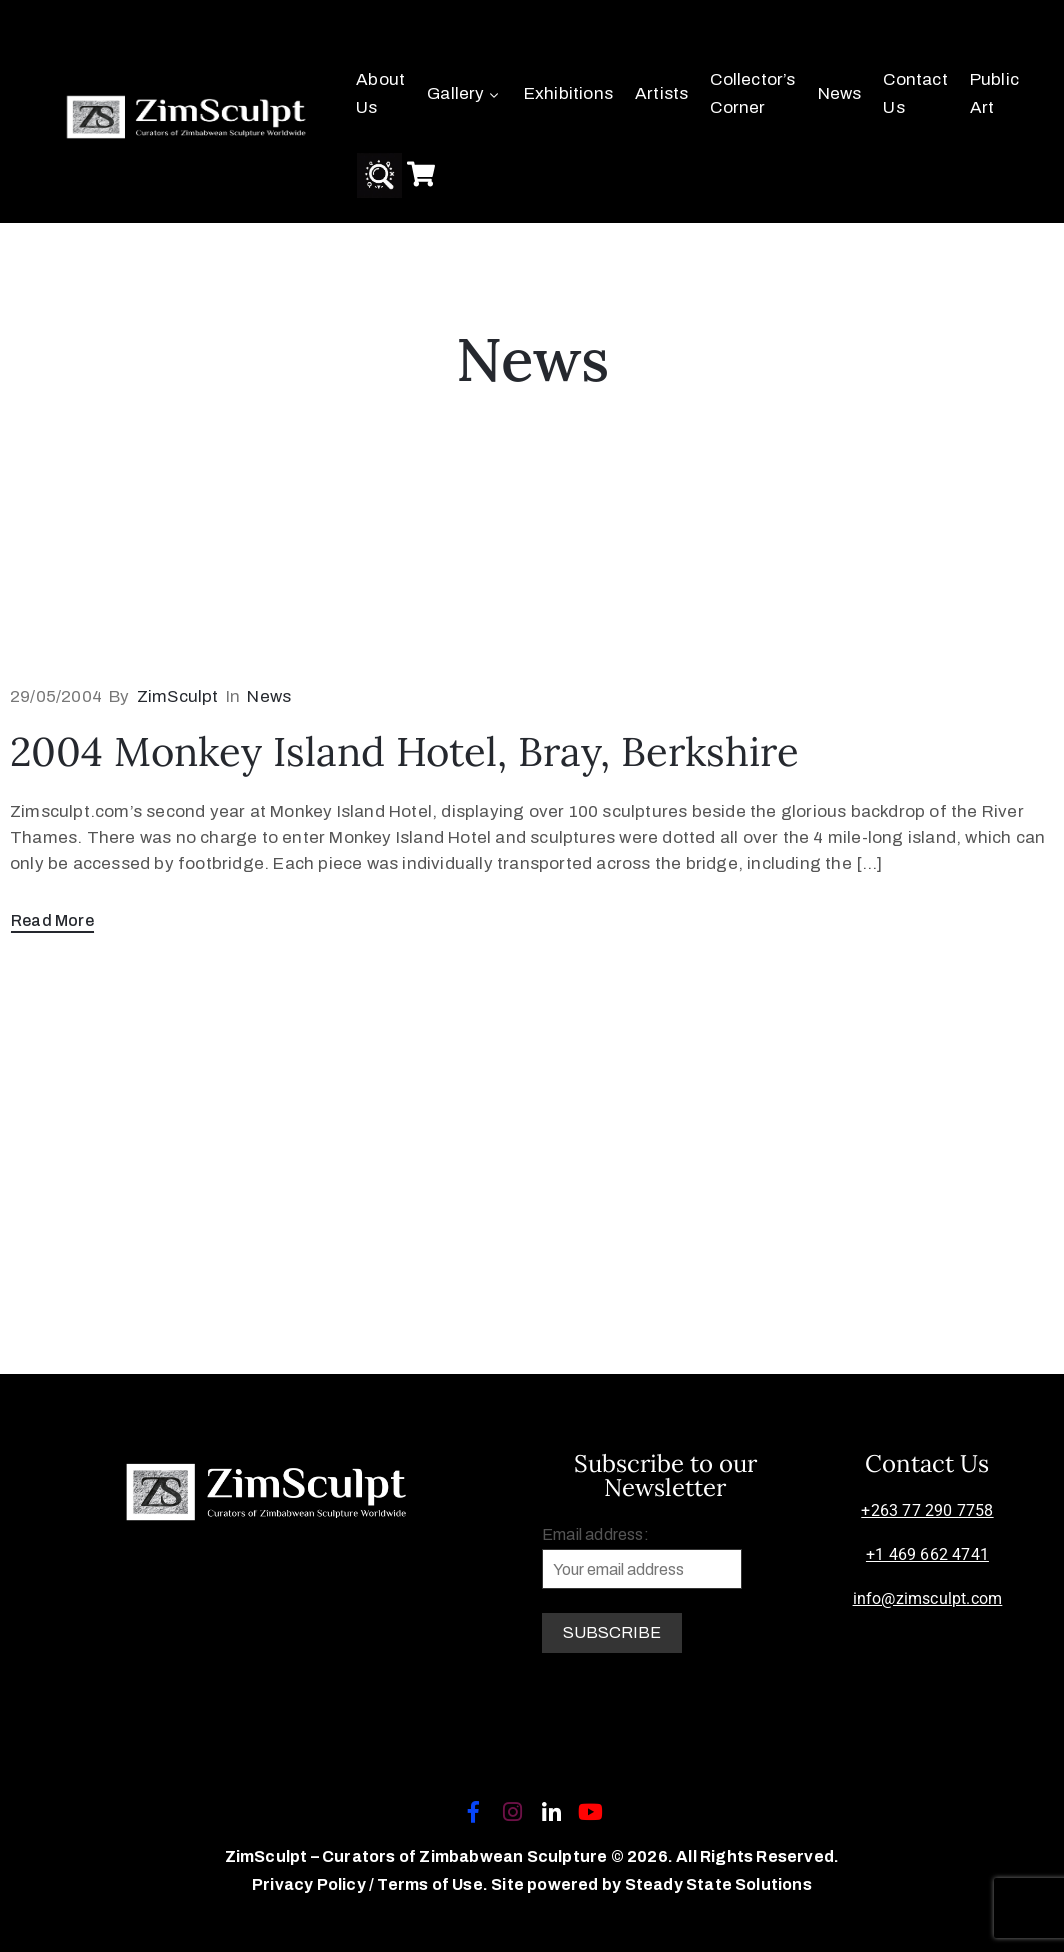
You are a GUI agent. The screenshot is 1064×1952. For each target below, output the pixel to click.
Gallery (464, 93)
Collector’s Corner (752, 93)
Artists (661, 93)
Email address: (642, 1557)
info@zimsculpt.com (928, 1598)
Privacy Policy (310, 1884)
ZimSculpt (178, 696)
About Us (380, 93)
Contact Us (915, 93)
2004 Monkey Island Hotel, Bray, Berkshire (404, 751)
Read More (52, 920)
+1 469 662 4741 (927, 1554)
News (840, 93)
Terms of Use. (432, 1884)
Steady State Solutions (718, 1884)
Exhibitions (568, 93)
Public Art (994, 93)
